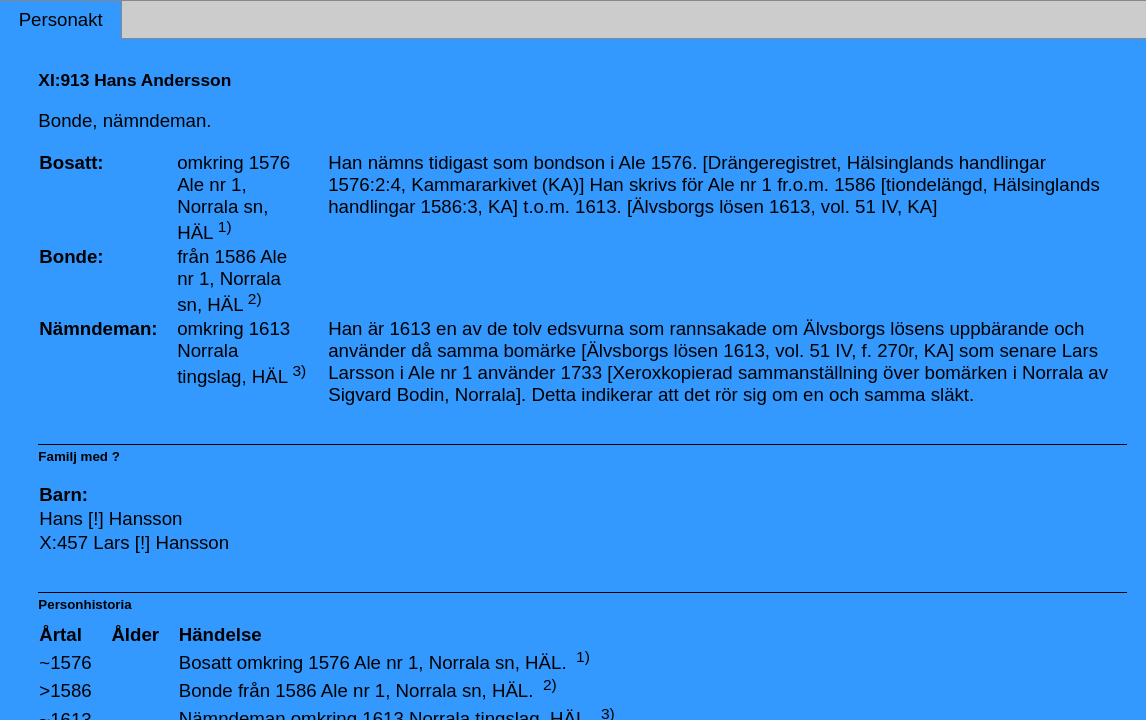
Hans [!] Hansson (110, 518)
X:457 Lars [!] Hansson (134, 542)
